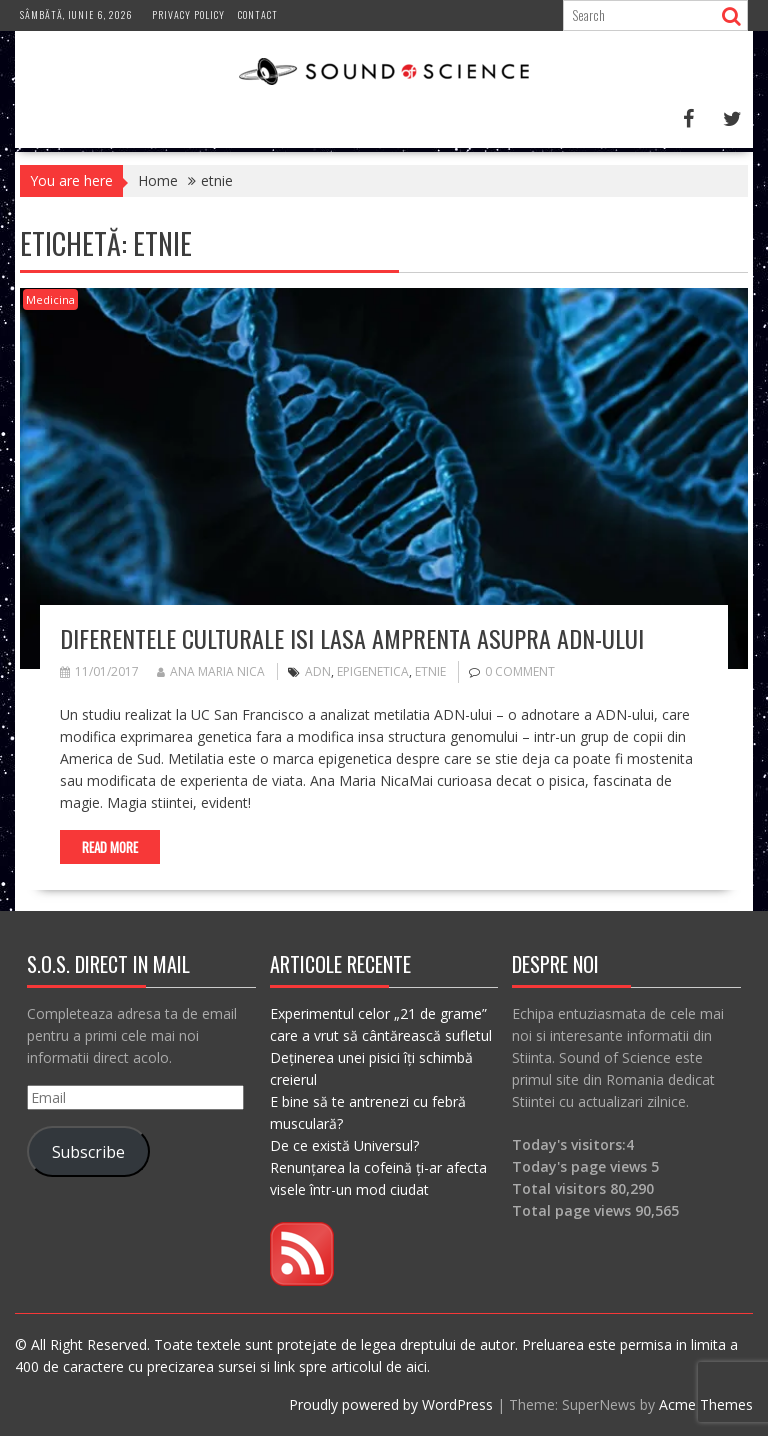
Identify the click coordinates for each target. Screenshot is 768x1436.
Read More (110, 847)
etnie (430, 671)
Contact (258, 14)
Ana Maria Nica (211, 671)
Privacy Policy (188, 14)
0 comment (520, 671)
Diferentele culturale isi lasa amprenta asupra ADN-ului (352, 638)
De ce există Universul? (344, 1145)
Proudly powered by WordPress (391, 1404)
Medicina (50, 299)
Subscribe (88, 1152)
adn (318, 671)
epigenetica (373, 671)
